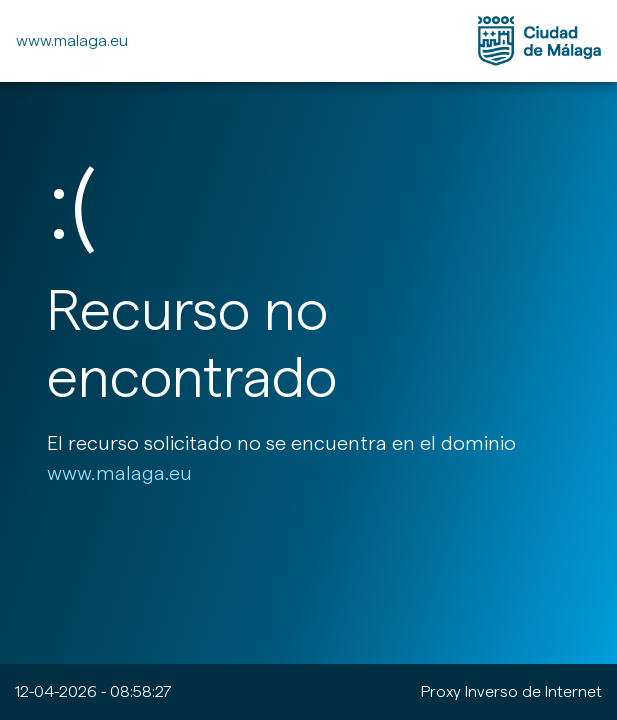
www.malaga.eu (72, 40)
